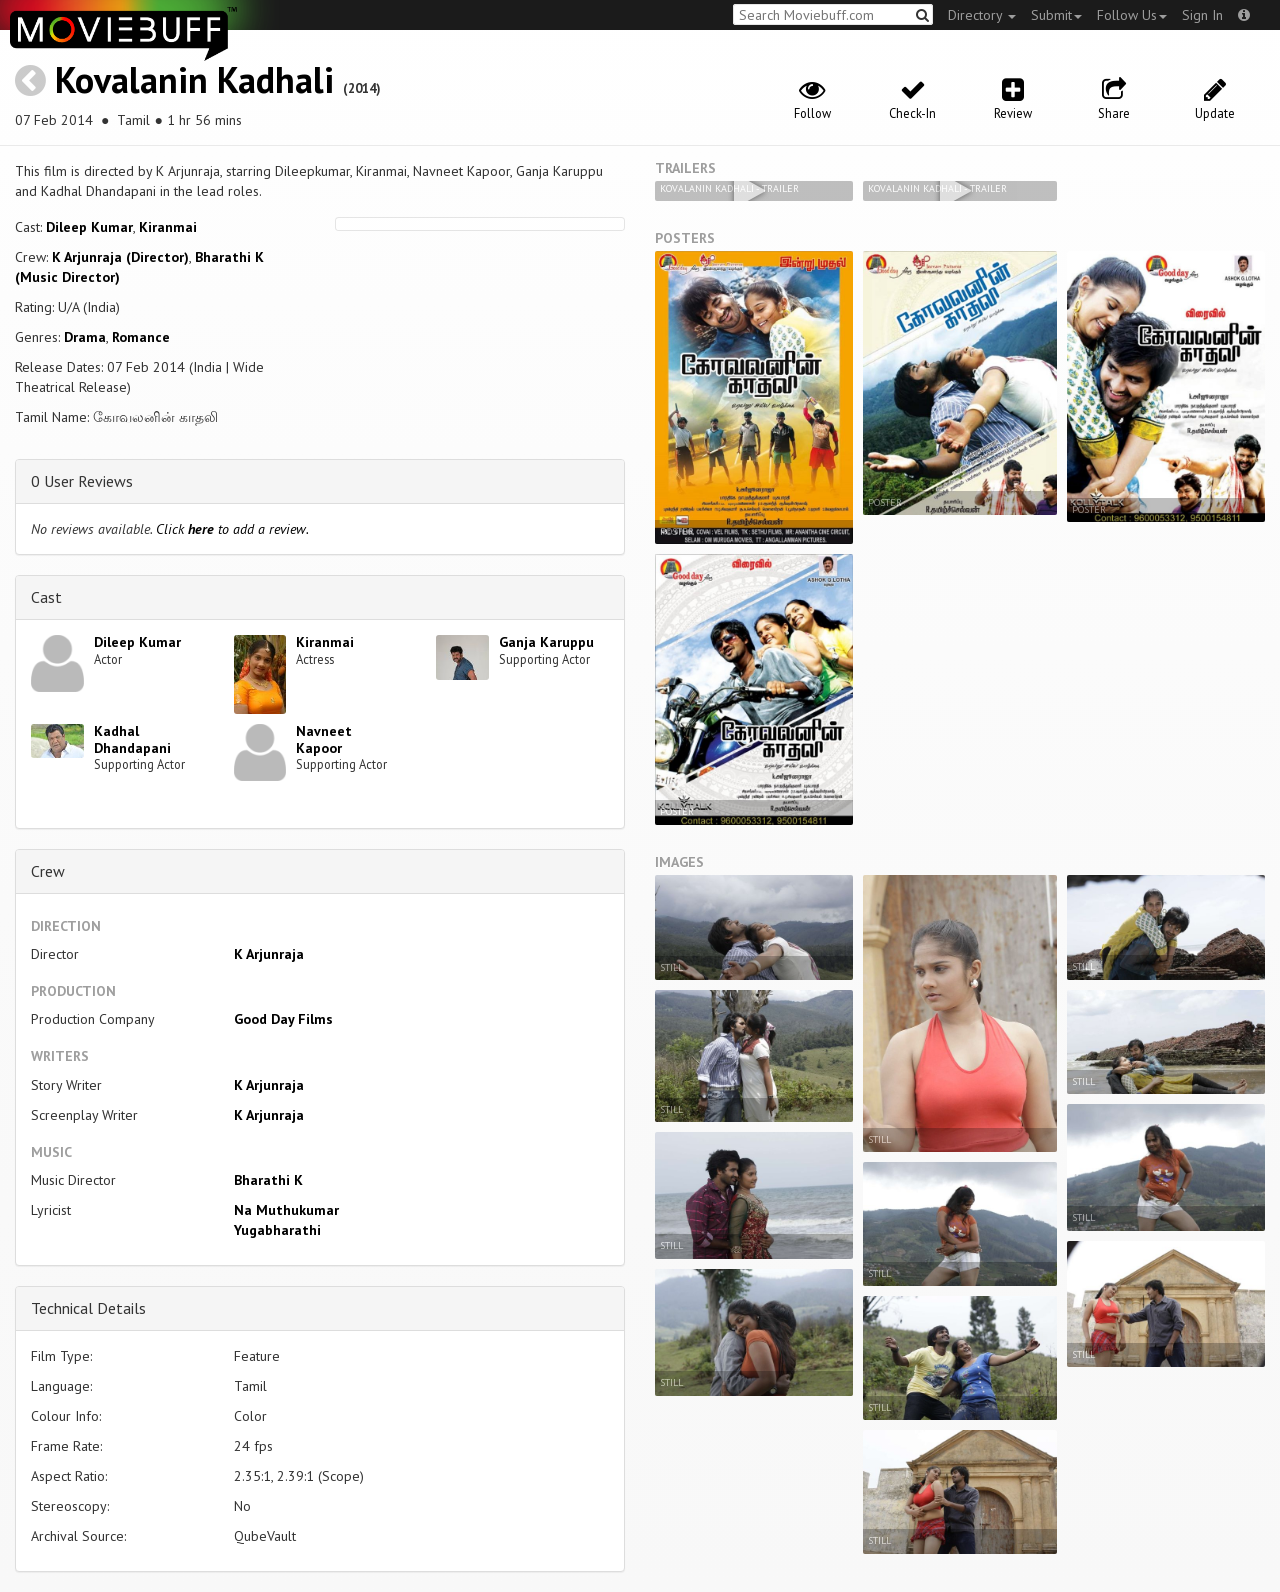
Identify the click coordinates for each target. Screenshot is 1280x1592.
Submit (1056, 15)
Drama (85, 337)
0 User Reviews (82, 481)
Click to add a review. (232, 529)
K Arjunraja (269, 954)
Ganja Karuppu (546, 642)
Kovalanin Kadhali (194, 79)
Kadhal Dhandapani (132, 739)
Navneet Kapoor (324, 739)
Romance (141, 337)
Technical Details (88, 1308)
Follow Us (1132, 15)
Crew (48, 871)
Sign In (1202, 15)
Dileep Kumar (89, 227)
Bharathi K (268, 1180)
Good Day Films (283, 1019)
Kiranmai (168, 227)
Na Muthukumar (286, 1210)
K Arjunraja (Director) (120, 257)
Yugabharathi (277, 1230)
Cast (46, 597)
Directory (982, 15)
